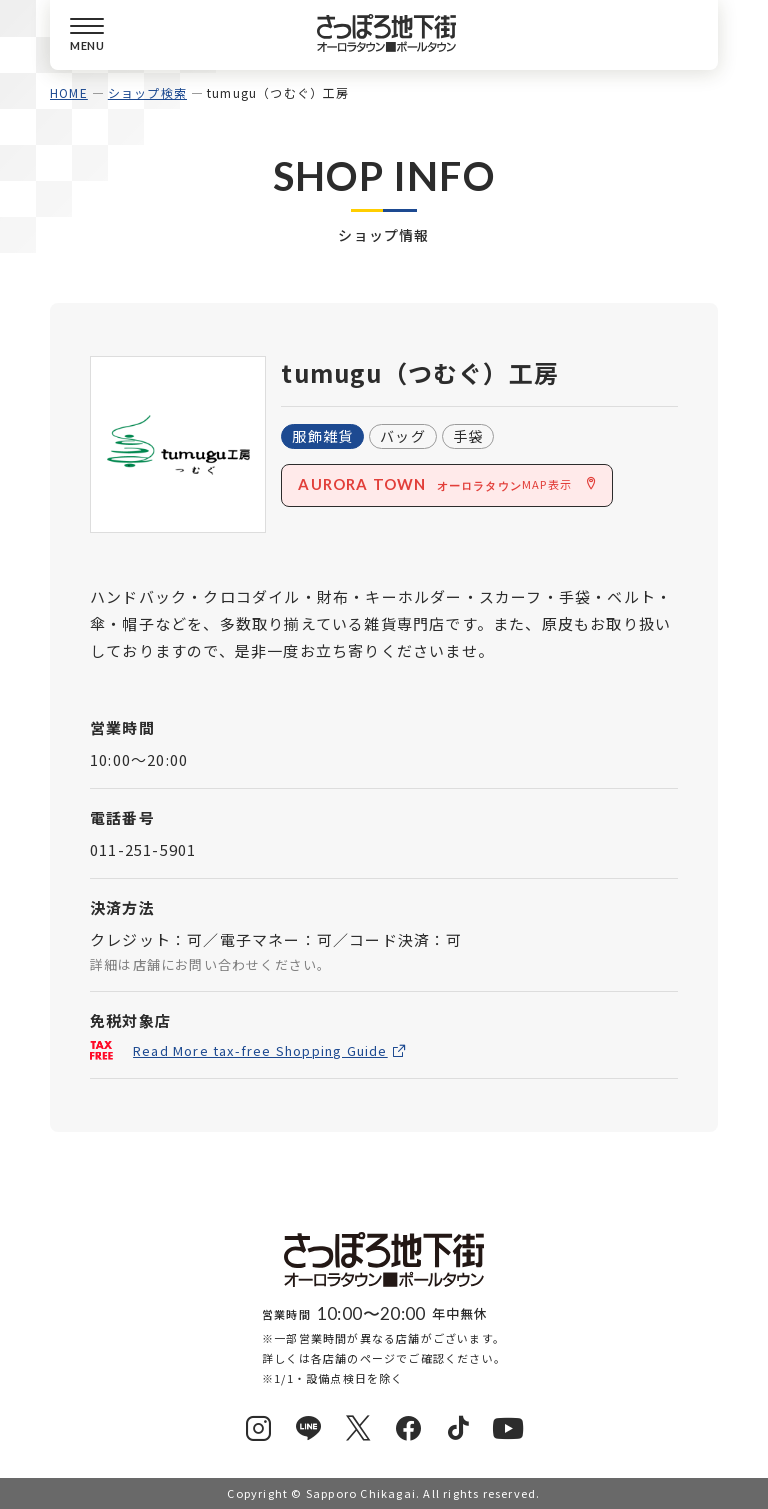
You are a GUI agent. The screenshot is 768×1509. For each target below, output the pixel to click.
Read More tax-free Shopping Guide (260, 1051)
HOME (69, 92)
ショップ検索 (147, 92)
